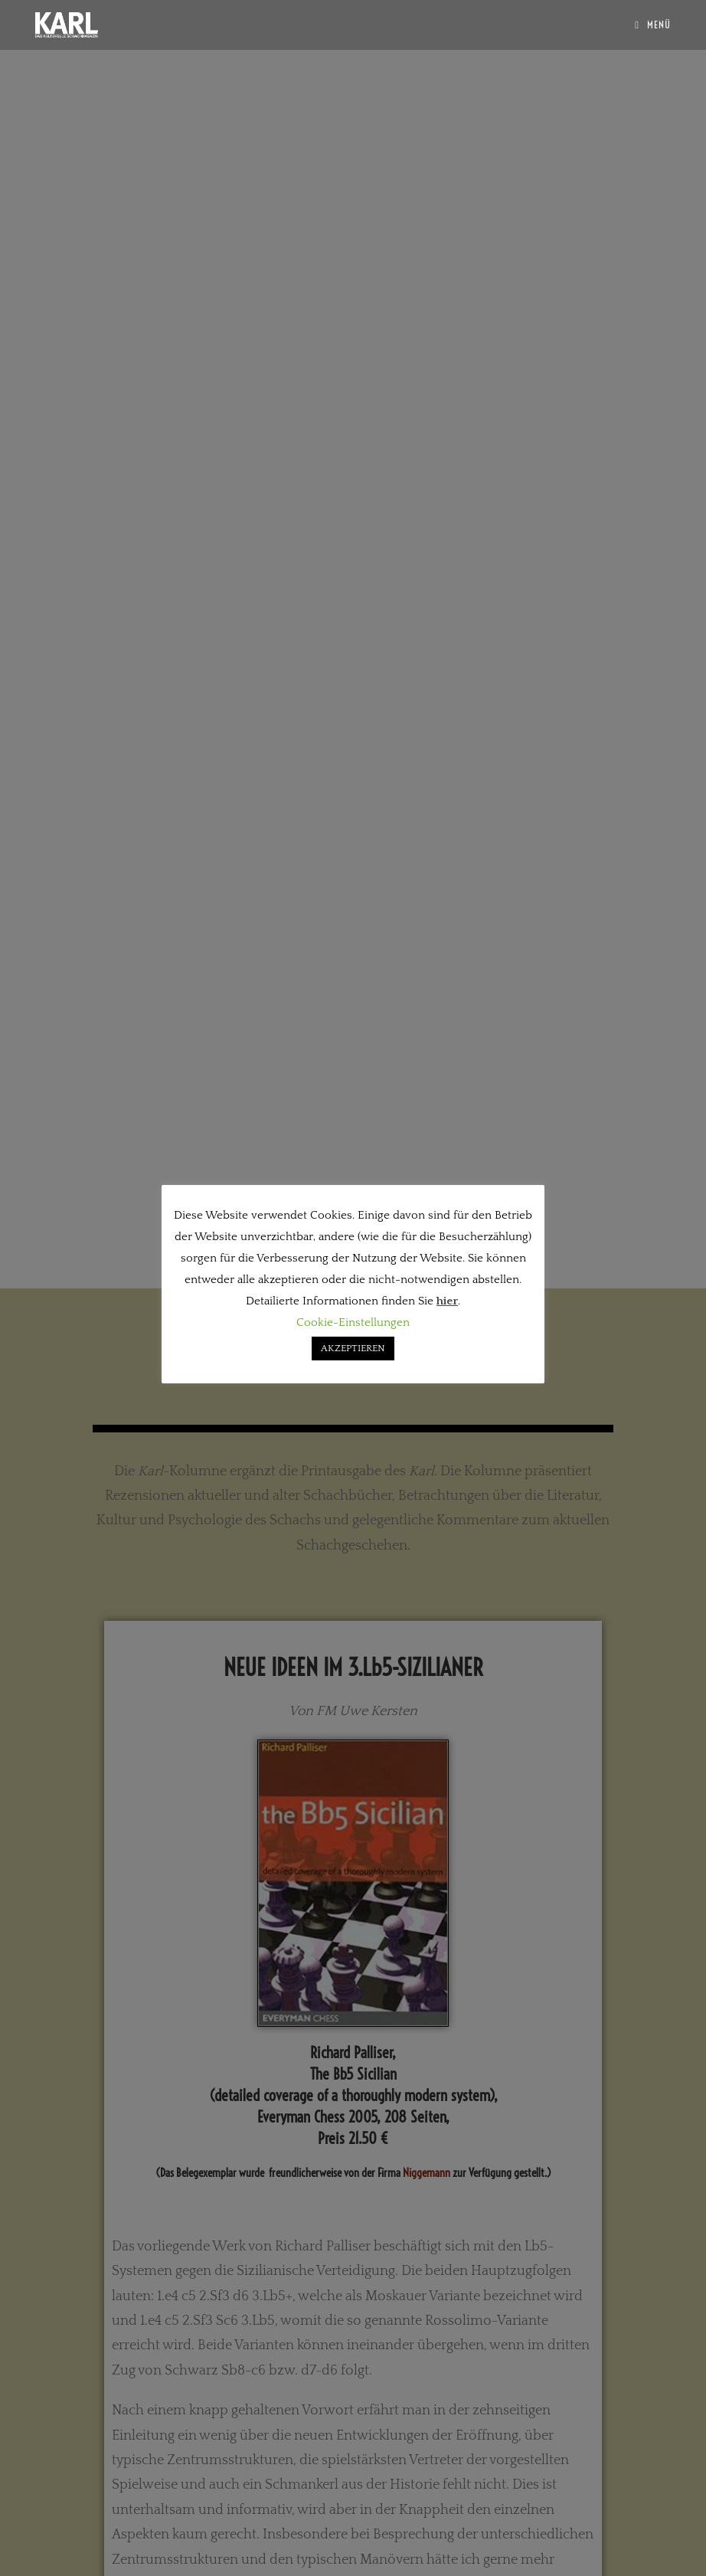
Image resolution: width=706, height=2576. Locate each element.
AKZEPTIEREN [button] (353, 1348)
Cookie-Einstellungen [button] (353, 1322)
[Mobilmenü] (653, 24)
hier (447, 1301)
